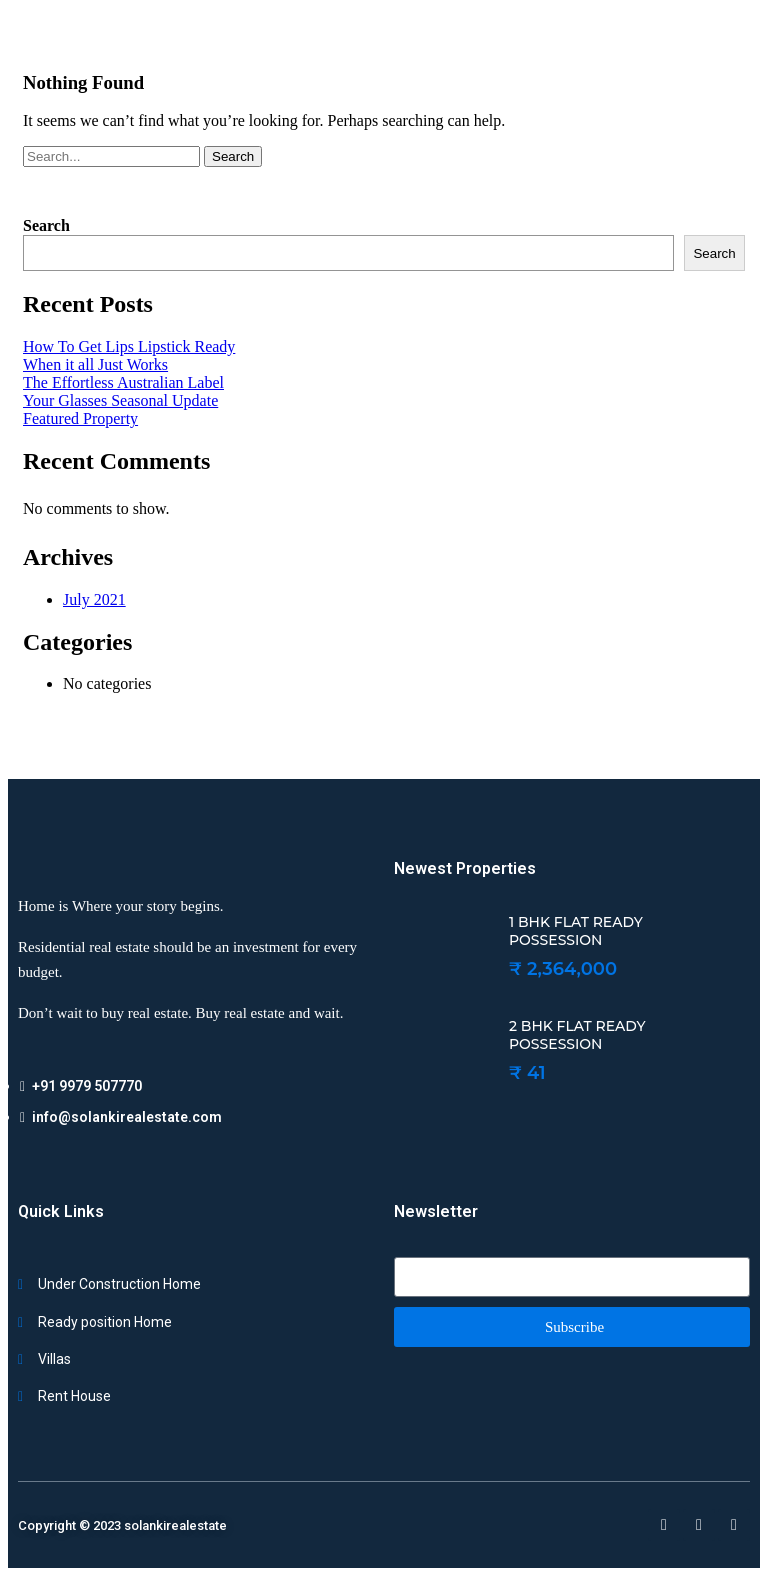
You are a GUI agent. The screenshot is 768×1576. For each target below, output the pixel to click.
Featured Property (80, 418)
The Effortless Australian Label (123, 382)
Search (233, 156)
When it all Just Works (95, 364)
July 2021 (94, 599)
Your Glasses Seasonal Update (120, 400)
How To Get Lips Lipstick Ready (129, 346)
